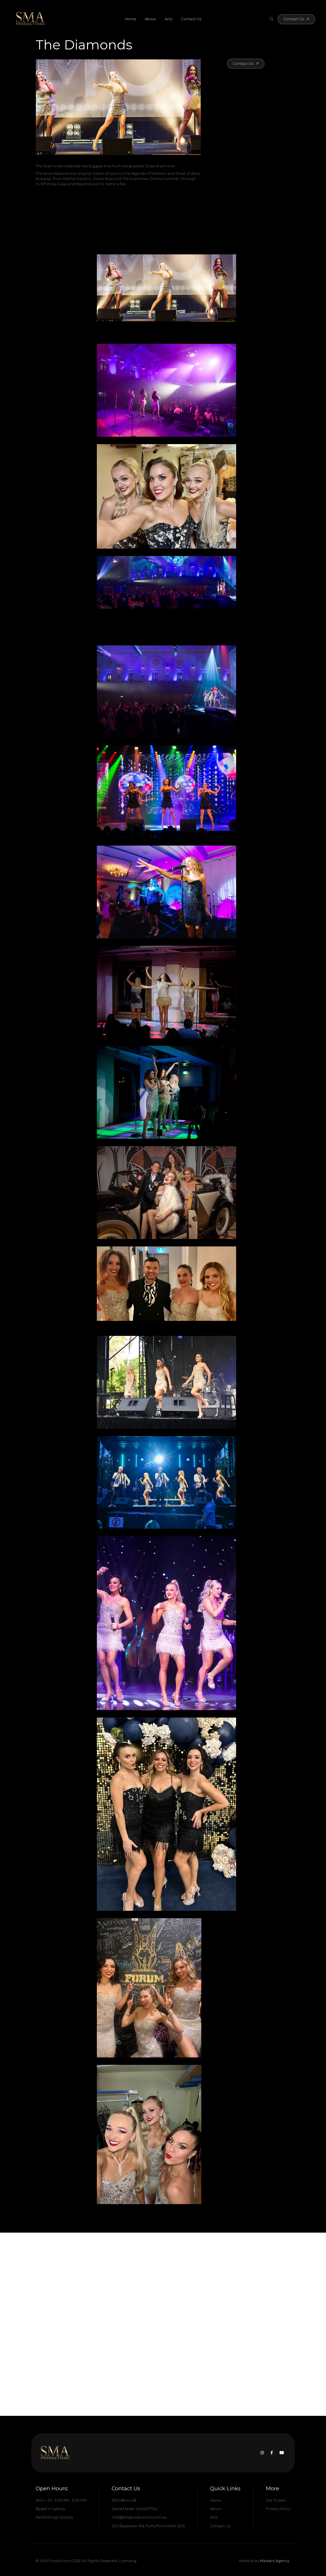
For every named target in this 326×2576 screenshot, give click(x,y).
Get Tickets (276, 2500)
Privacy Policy (278, 2509)
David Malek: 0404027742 (135, 2509)
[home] (30, 18)
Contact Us (191, 19)
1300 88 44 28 (124, 2500)
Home (130, 19)
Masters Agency (274, 2561)
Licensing (127, 2561)
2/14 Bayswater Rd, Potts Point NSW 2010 (148, 2526)
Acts (168, 19)
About (150, 19)
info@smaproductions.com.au (139, 2517)
